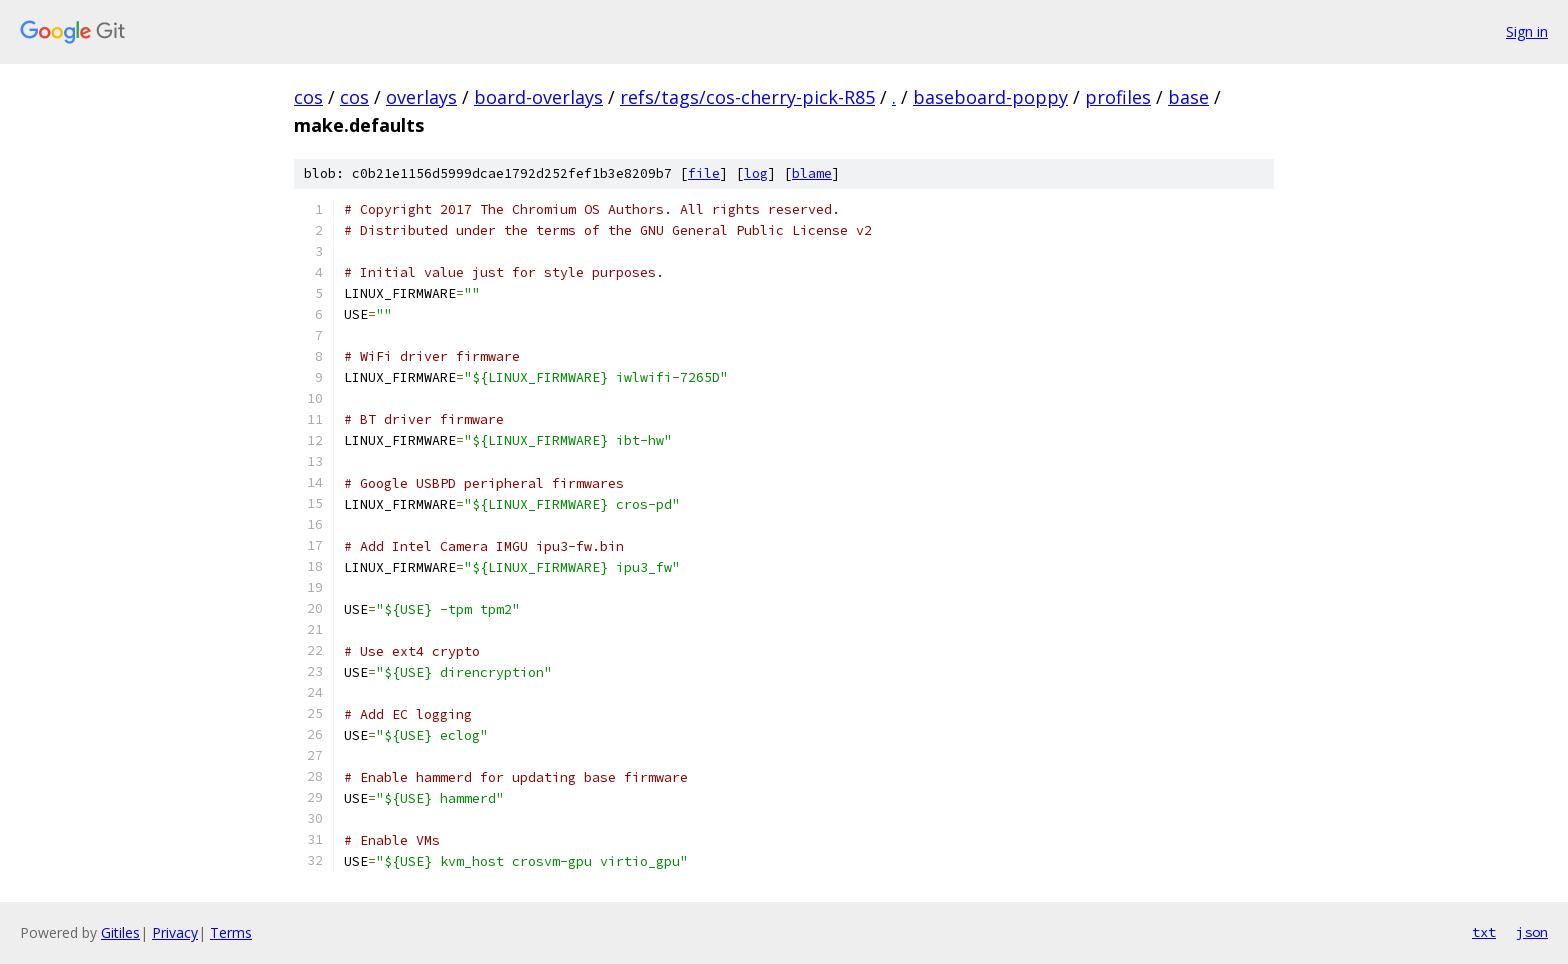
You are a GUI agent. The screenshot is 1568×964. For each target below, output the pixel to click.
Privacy (175, 932)
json (1532, 932)
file (704, 173)
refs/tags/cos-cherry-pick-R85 (747, 97)
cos (308, 97)
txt (1484, 932)
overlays (421, 97)
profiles (1118, 97)
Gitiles (120, 932)
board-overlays (538, 97)
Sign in (1527, 31)
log (756, 173)
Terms (231, 932)
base (1188, 97)
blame (812, 173)
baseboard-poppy (990, 97)
